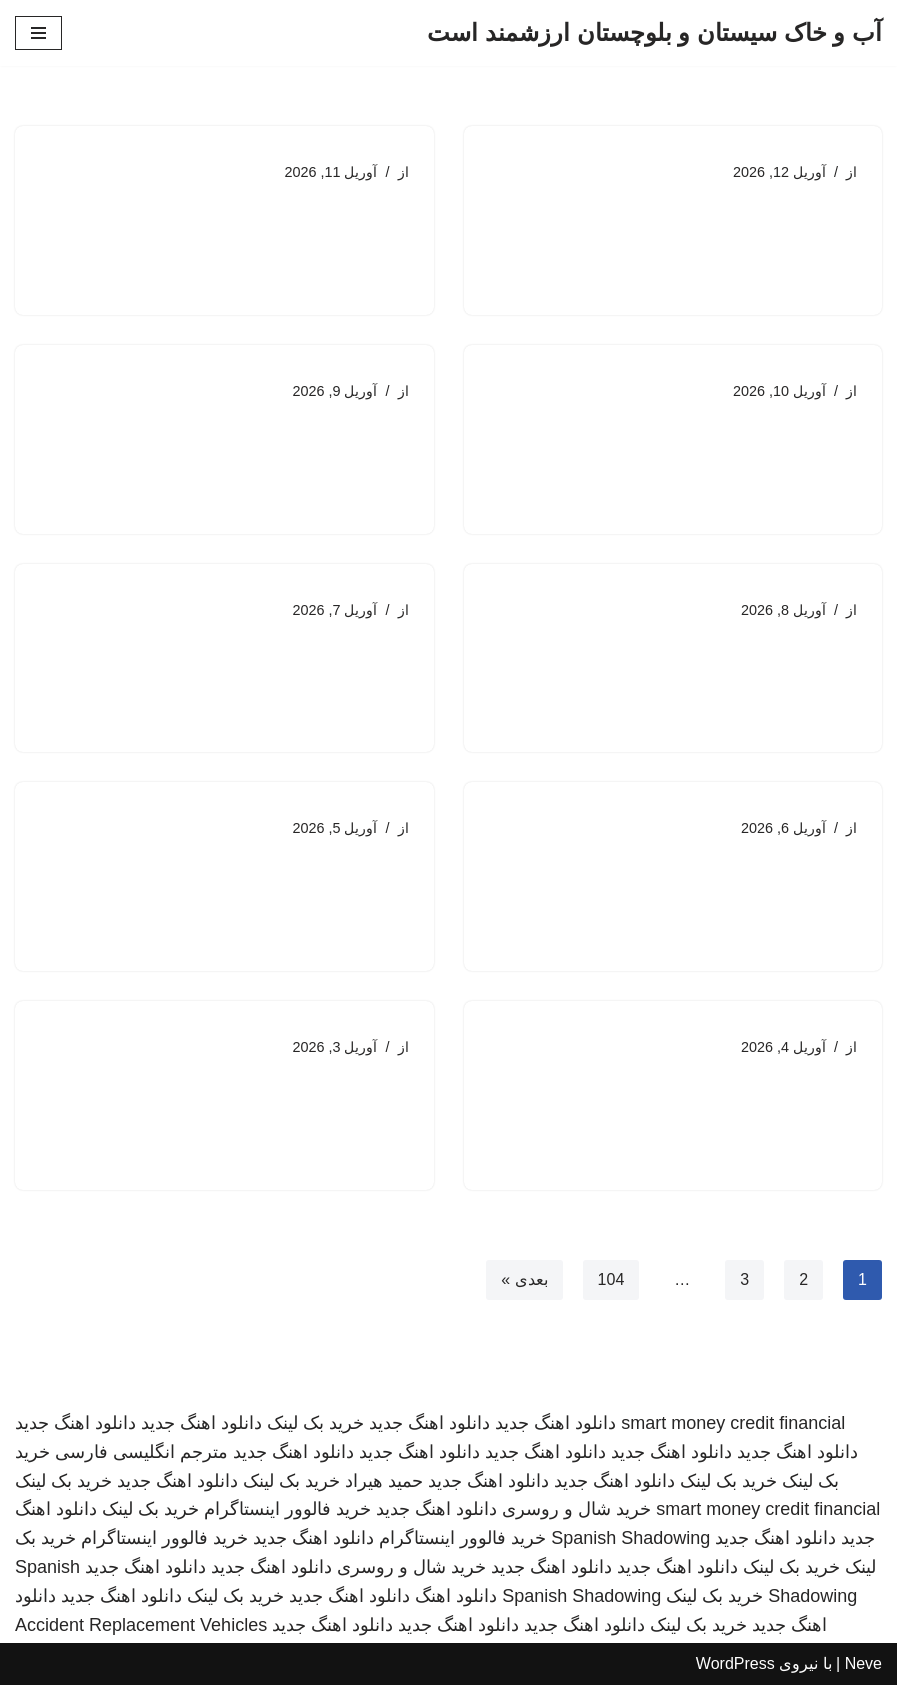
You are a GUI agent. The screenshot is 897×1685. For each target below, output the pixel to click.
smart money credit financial (733, 1423)
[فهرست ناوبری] (38, 33)
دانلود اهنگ (456, 1596)
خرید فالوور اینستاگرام (287, 1509)
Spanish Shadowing (630, 1538)
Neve (863, 1663)
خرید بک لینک (315, 1423)
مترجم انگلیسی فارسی (141, 1452)
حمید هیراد (384, 1481)
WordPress (735, 1663)
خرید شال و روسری (576, 1509)
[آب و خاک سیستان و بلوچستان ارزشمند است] (654, 33)
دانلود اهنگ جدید (555, 1423)
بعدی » (524, 1279)
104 (611, 1279)
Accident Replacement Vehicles (141, 1625)
